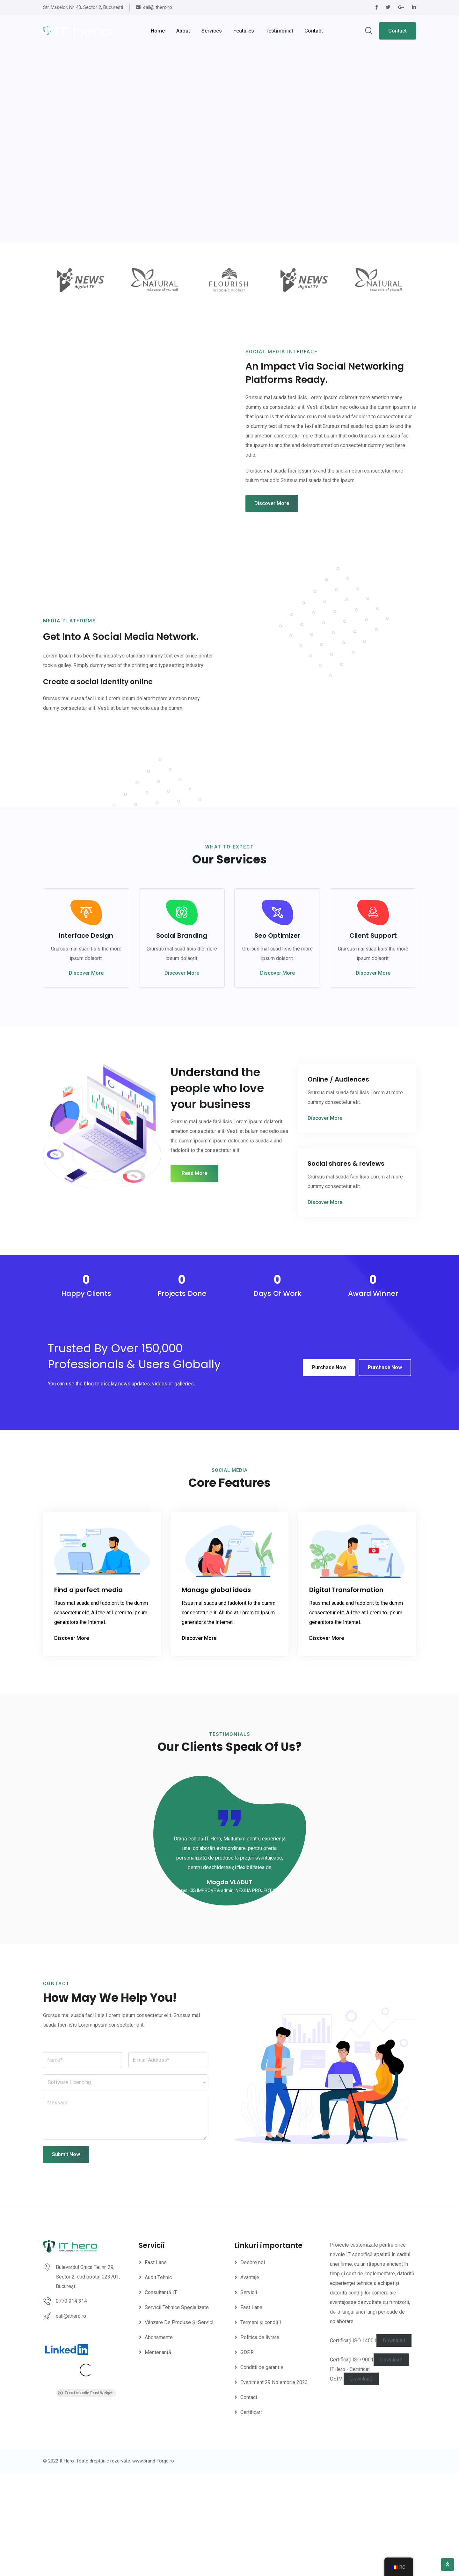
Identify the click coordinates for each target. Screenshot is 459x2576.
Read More (194, 1276)
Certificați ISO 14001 (353, 2444)
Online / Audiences (338, 1182)
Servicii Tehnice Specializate (177, 2411)
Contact (313, 31)
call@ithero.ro (71, 2419)
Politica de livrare (259, 2441)
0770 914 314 (71, 2404)
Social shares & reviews (346, 1266)
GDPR (247, 2456)
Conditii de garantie (261, 2471)
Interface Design (86, 1038)
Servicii (248, 2396)
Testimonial (279, 31)
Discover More (271, 518)
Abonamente (159, 2441)
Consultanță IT (161, 2396)
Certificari (251, 2516)
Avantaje (249, 2381)
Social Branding (181, 1038)
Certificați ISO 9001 (352, 2463)
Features (243, 31)
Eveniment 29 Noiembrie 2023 (274, 2486)
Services (211, 31)
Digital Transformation (346, 1693)
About (183, 31)
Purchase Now (329, 1471)
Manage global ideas (216, 1693)
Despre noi (252, 2366)
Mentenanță (158, 2456)
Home (158, 31)
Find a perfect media (88, 1693)
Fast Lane (156, 2366)
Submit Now (66, 2258)
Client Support (373, 1038)
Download (394, 2444)
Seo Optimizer (277, 1038)
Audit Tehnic (158, 2381)
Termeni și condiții (260, 2426)
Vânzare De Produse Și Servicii (180, 2426)
